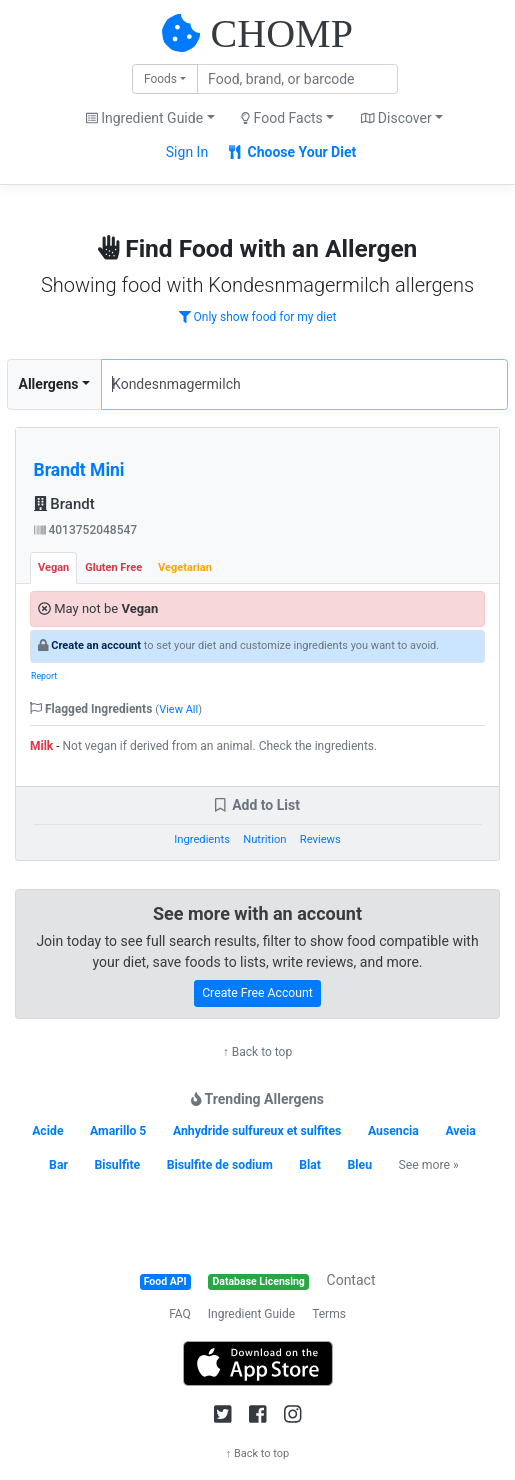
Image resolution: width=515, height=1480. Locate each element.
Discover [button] (396, 118)
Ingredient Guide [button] (144, 118)
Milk (41, 746)
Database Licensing (259, 1281)
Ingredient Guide (251, 1314)
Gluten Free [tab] (113, 567)
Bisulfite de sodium (220, 1165)
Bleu (359, 1165)
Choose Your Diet (292, 152)
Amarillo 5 (118, 1131)
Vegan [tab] (53, 567)
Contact (351, 1280)
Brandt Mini (79, 470)
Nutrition (264, 839)
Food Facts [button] (282, 118)
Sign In (187, 152)
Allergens (49, 384)
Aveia (460, 1131)
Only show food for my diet (258, 317)
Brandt (64, 504)
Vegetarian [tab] (185, 567)
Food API (165, 1281)
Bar (58, 1165)
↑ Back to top (257, 1052)
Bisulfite (117, 1165)
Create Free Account (257, 993)
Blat (310, 1165)
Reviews (320, 839)
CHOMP (282, 33)
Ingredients (202, 839)
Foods (160, 79)
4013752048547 (86, 530)
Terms (329, 1314)
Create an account (96, 645)
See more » (429, 1165)
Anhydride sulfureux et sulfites (257, 1131)
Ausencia (393, 1131)
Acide (47, 1131)
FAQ (180, 1314)
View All (178, 709)
